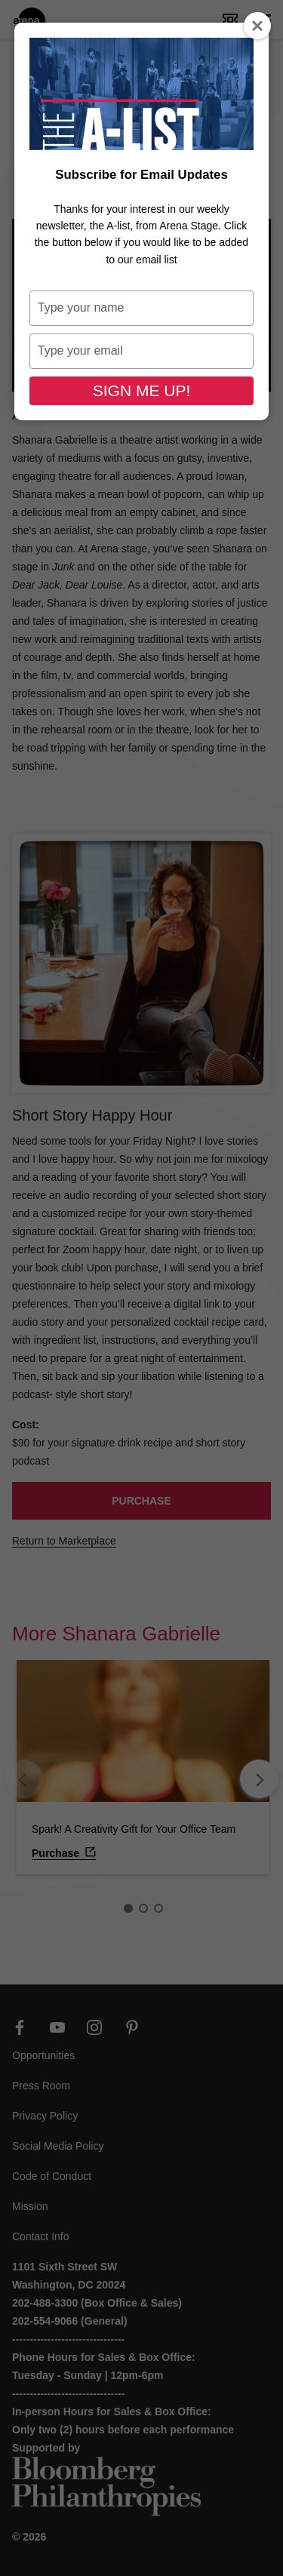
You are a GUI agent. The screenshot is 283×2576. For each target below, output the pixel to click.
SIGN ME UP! (142, 390)
